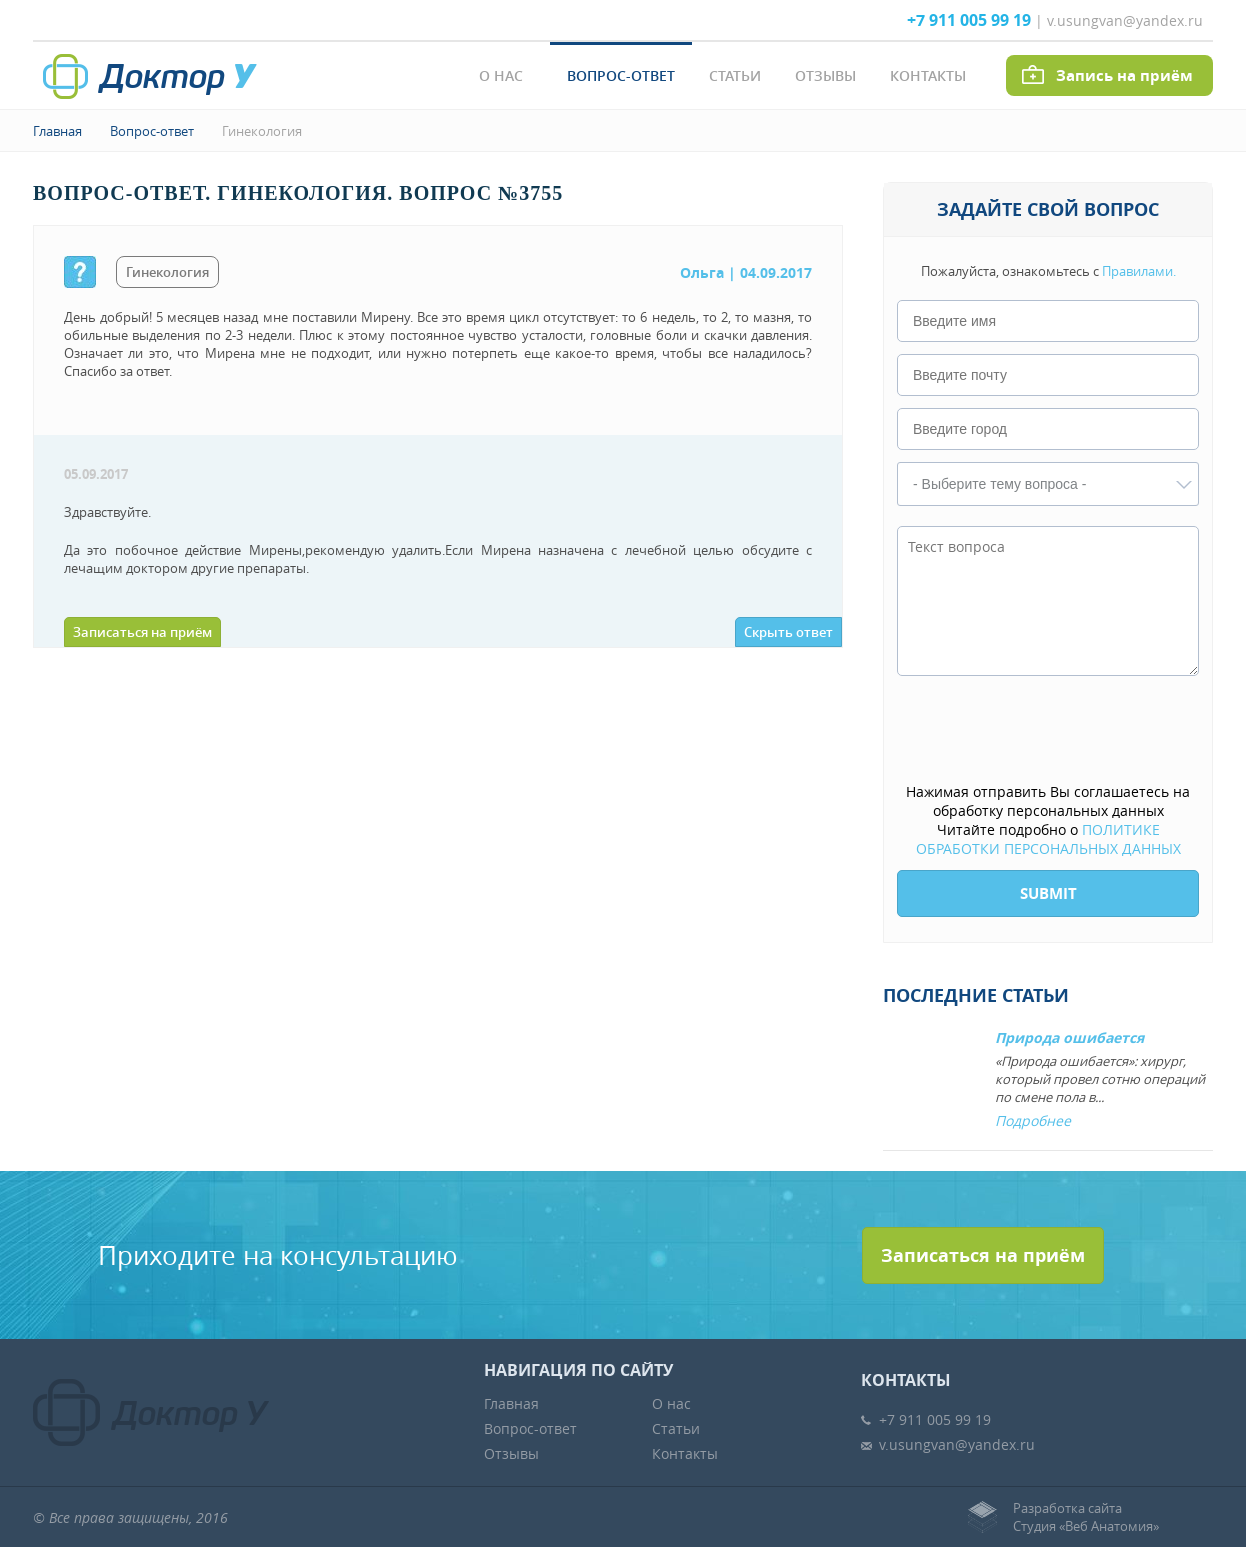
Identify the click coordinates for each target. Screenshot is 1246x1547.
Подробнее (1033, 1120)
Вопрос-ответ (621, 75)
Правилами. (1139, 271)
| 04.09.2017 (746, 272)
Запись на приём (1124, 75)
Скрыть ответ (788, 632)
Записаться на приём (142, 632)
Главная (57, 131)
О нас (501, 75)
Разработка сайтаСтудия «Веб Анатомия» (1086, 1517)
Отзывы (825, 75)
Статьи (735, 75)
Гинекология (262, 131)
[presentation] (1049, 731)
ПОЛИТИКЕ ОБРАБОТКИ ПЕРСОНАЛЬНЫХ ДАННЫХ (1048, 839)
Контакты (928, 75)
